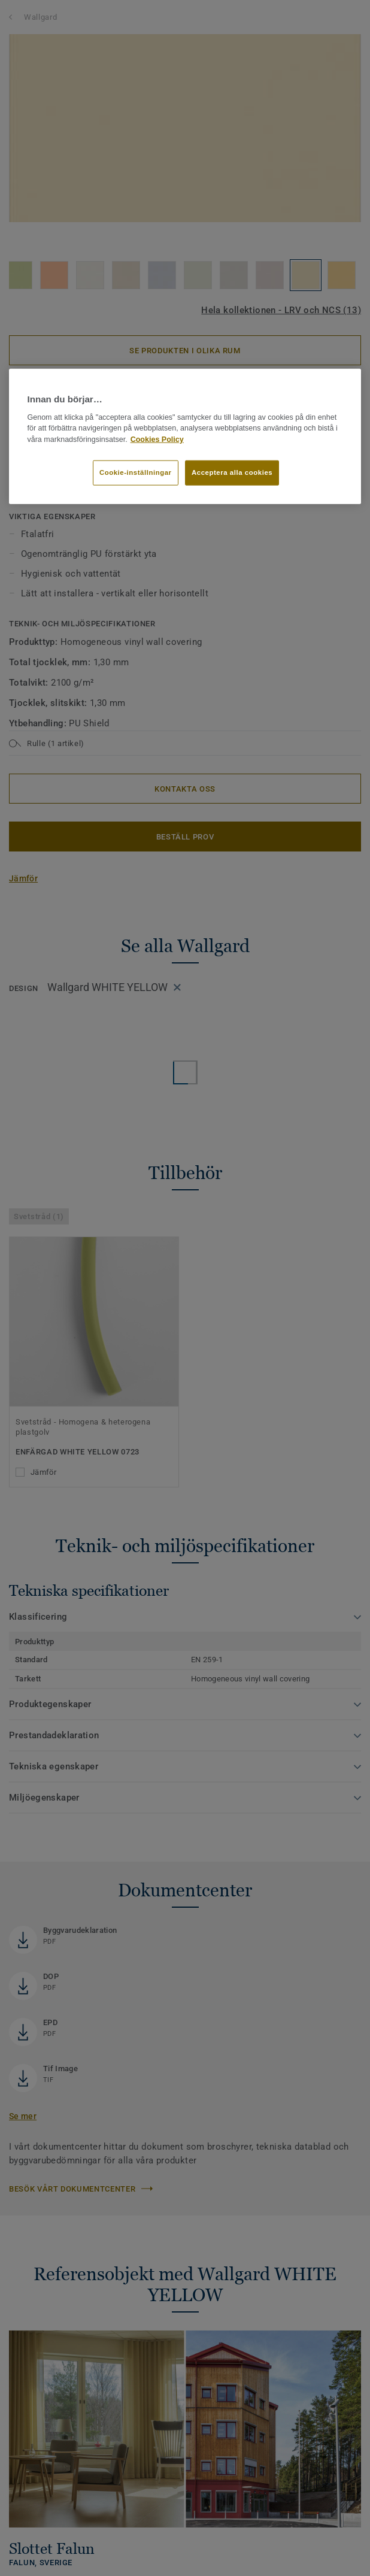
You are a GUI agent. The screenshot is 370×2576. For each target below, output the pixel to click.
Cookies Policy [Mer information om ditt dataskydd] (157, 439)
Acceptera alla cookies (232, 472)
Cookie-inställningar (135, 472)
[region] (184, 436)
